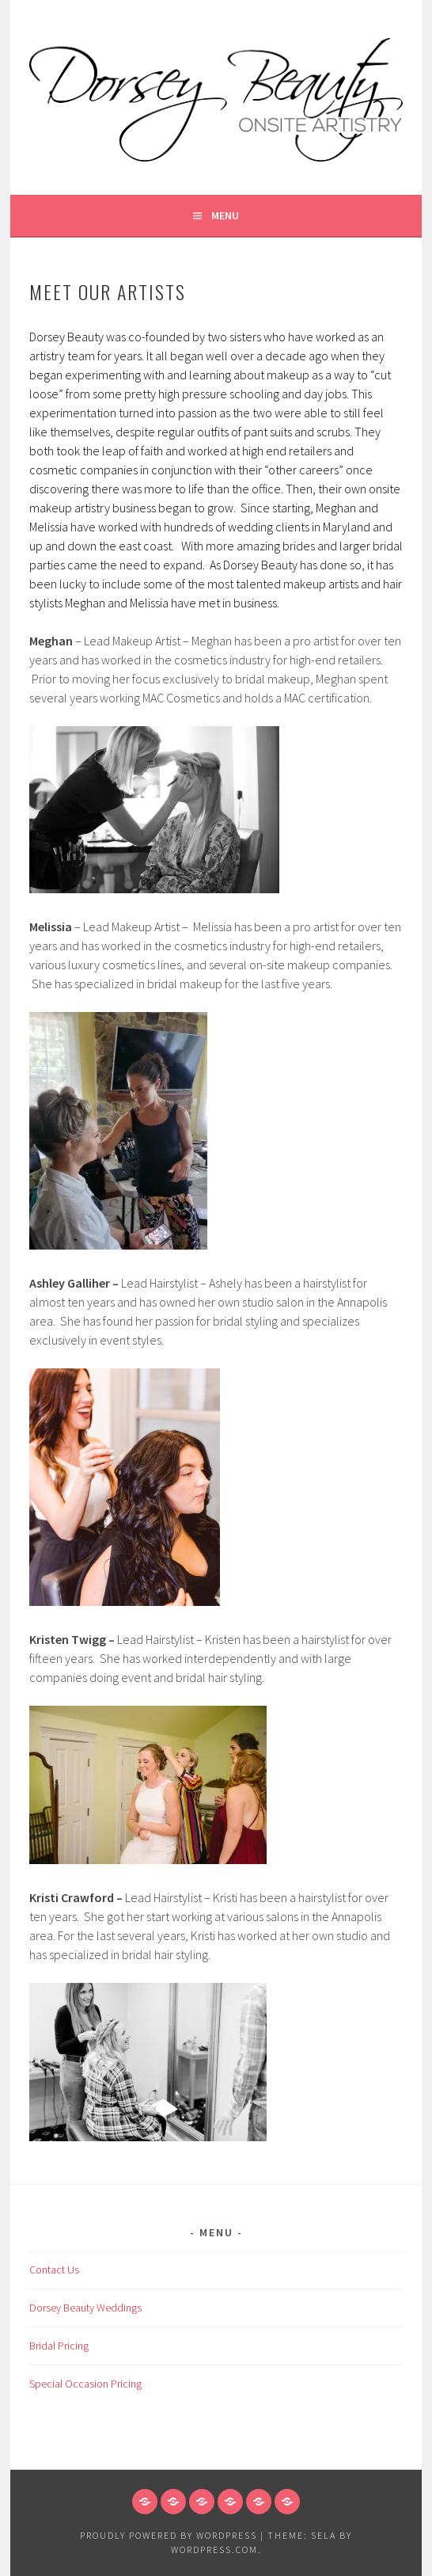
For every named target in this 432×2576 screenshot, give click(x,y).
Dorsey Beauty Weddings (85, 2307)
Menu (225, 215)
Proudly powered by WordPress (168, 2535)
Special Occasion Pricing (85, 2383)
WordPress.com (214, 2549)
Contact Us (54, 2269)
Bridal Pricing (59, 2345)
